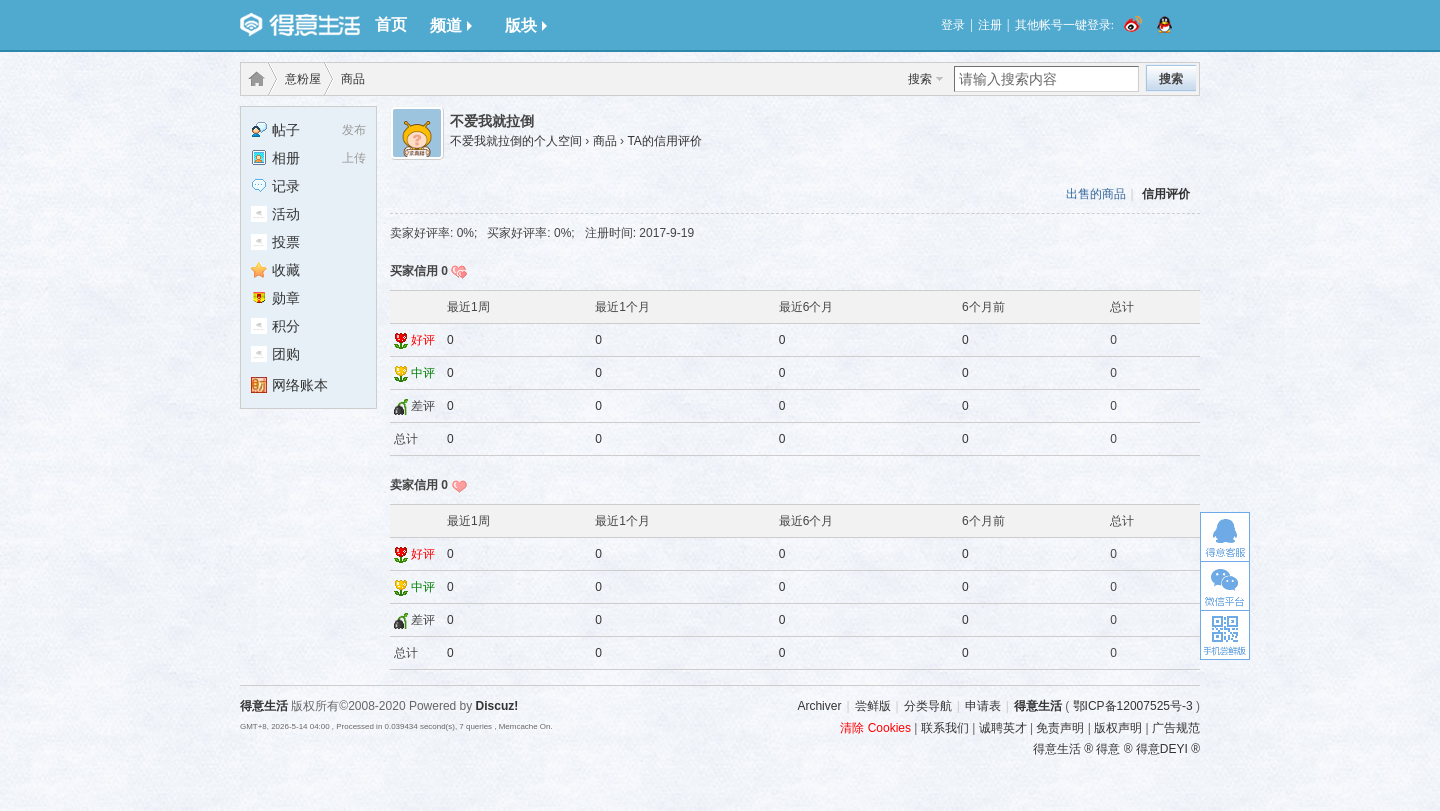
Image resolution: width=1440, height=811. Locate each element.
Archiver (819, 706)
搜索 (920, 79)
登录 (953, 25)
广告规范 (1176, 728)
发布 (354, 130)
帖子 (275, 130)
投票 (275, 242)
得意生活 (1038, 706)
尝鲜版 (873, 706)
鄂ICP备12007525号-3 (1133, 706)
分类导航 (928, 706)
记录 (275, 186)
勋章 (275, 298)
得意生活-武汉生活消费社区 (253, 79)
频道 (451, 25)
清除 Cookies (875, 728)
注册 (990, 25)
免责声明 (1060, 728)
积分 (275, 326)
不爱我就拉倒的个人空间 (516, 141)
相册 (275, 158)
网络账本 (289, 385)
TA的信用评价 (664, 141)
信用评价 (1166, 194)
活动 (275, 214)
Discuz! (497, 706)
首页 (391, 24)
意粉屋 (303, 79)
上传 (354, 158)
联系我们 (945, 728)
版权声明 (1118, 728)
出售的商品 (1096, 194)
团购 (275, 354)
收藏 (275, 270)
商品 (353, 79)
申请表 (983, 706)
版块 (526, 25)
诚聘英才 (1003, 728)
